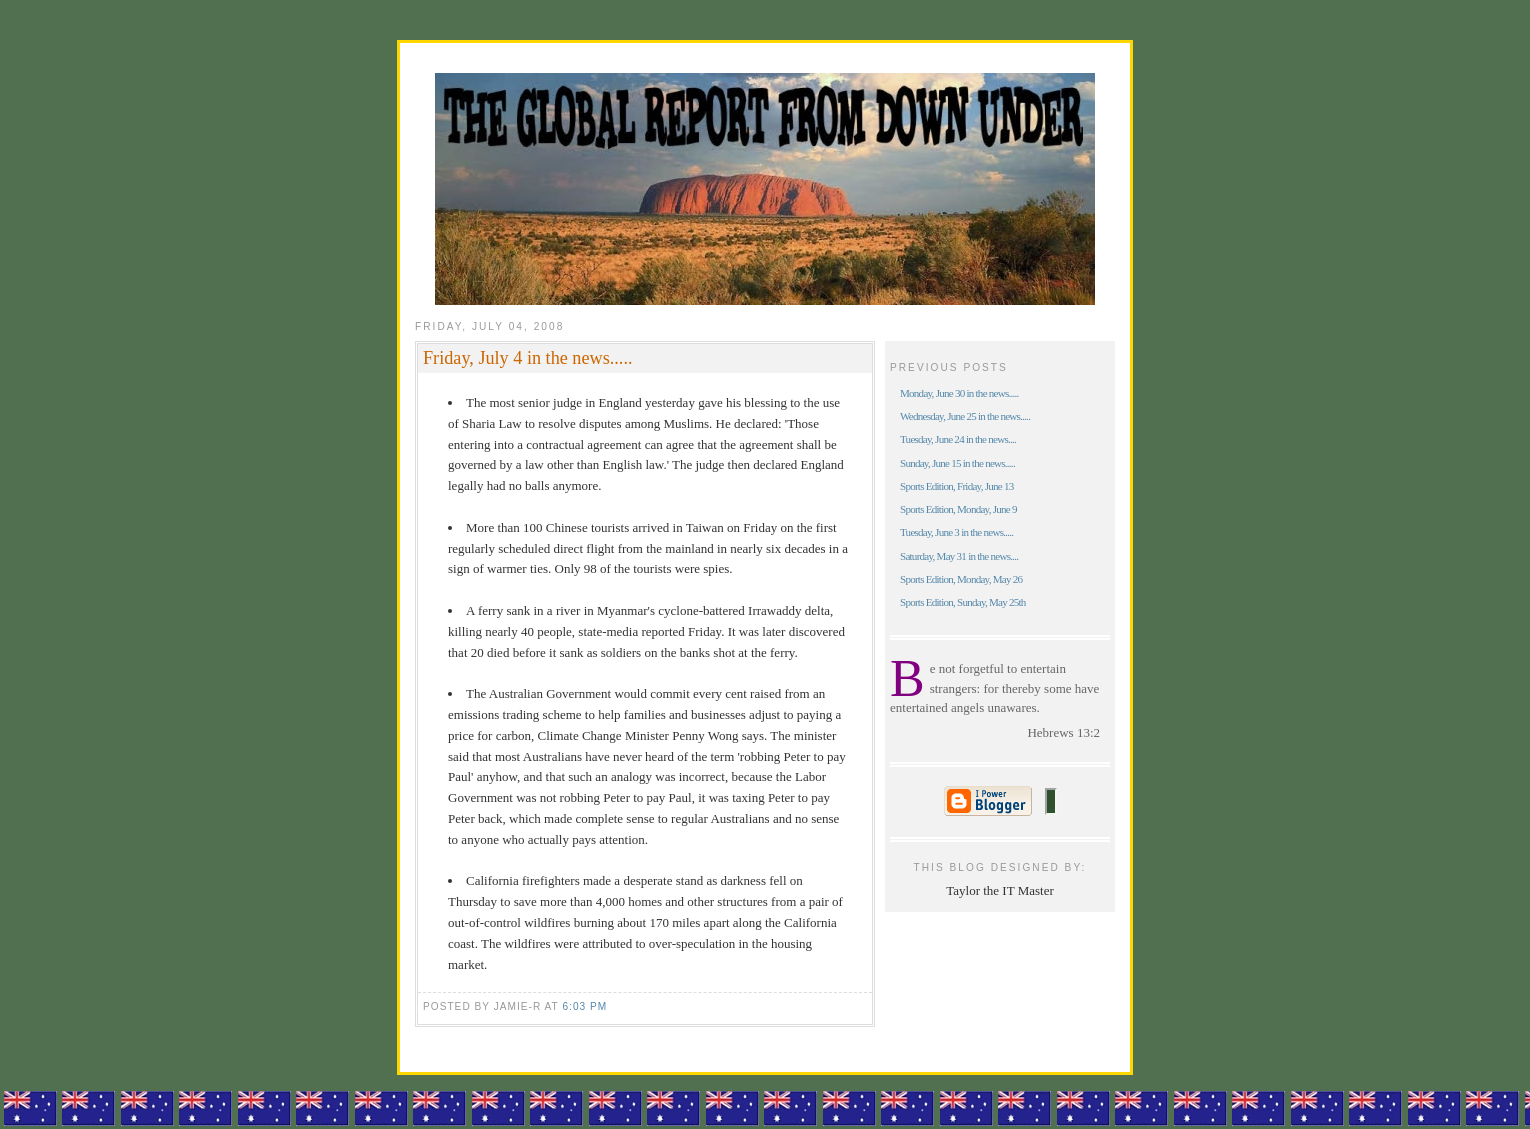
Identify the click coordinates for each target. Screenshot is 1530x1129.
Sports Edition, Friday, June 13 (957, 486)
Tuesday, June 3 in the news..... (956, 532)
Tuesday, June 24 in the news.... (958, 439)
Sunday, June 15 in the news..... (957, 463)
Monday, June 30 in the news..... (959, 393)
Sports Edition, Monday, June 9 (958, 509)
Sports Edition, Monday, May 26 (961, 579)
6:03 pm (584, 1006)
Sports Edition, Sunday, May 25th (963, 602)
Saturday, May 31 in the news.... (959, 556)
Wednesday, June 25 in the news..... (965, 416)
